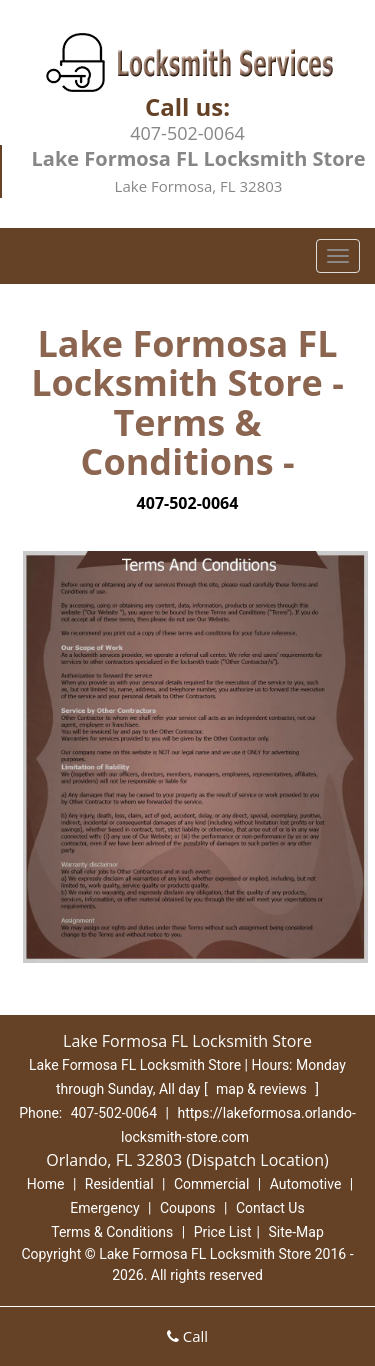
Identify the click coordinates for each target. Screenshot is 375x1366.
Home (46, 1184)
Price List (223, 1232)
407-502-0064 (187, 133)
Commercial (211, 1184)
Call (187, 1336)
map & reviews (263, 1089)
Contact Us (270, 1208)
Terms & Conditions (112, 1232)
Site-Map (296, 1232)
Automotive (306, 1184)
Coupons (188, 1208)
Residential (119, 1184)
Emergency (104, 1208)
